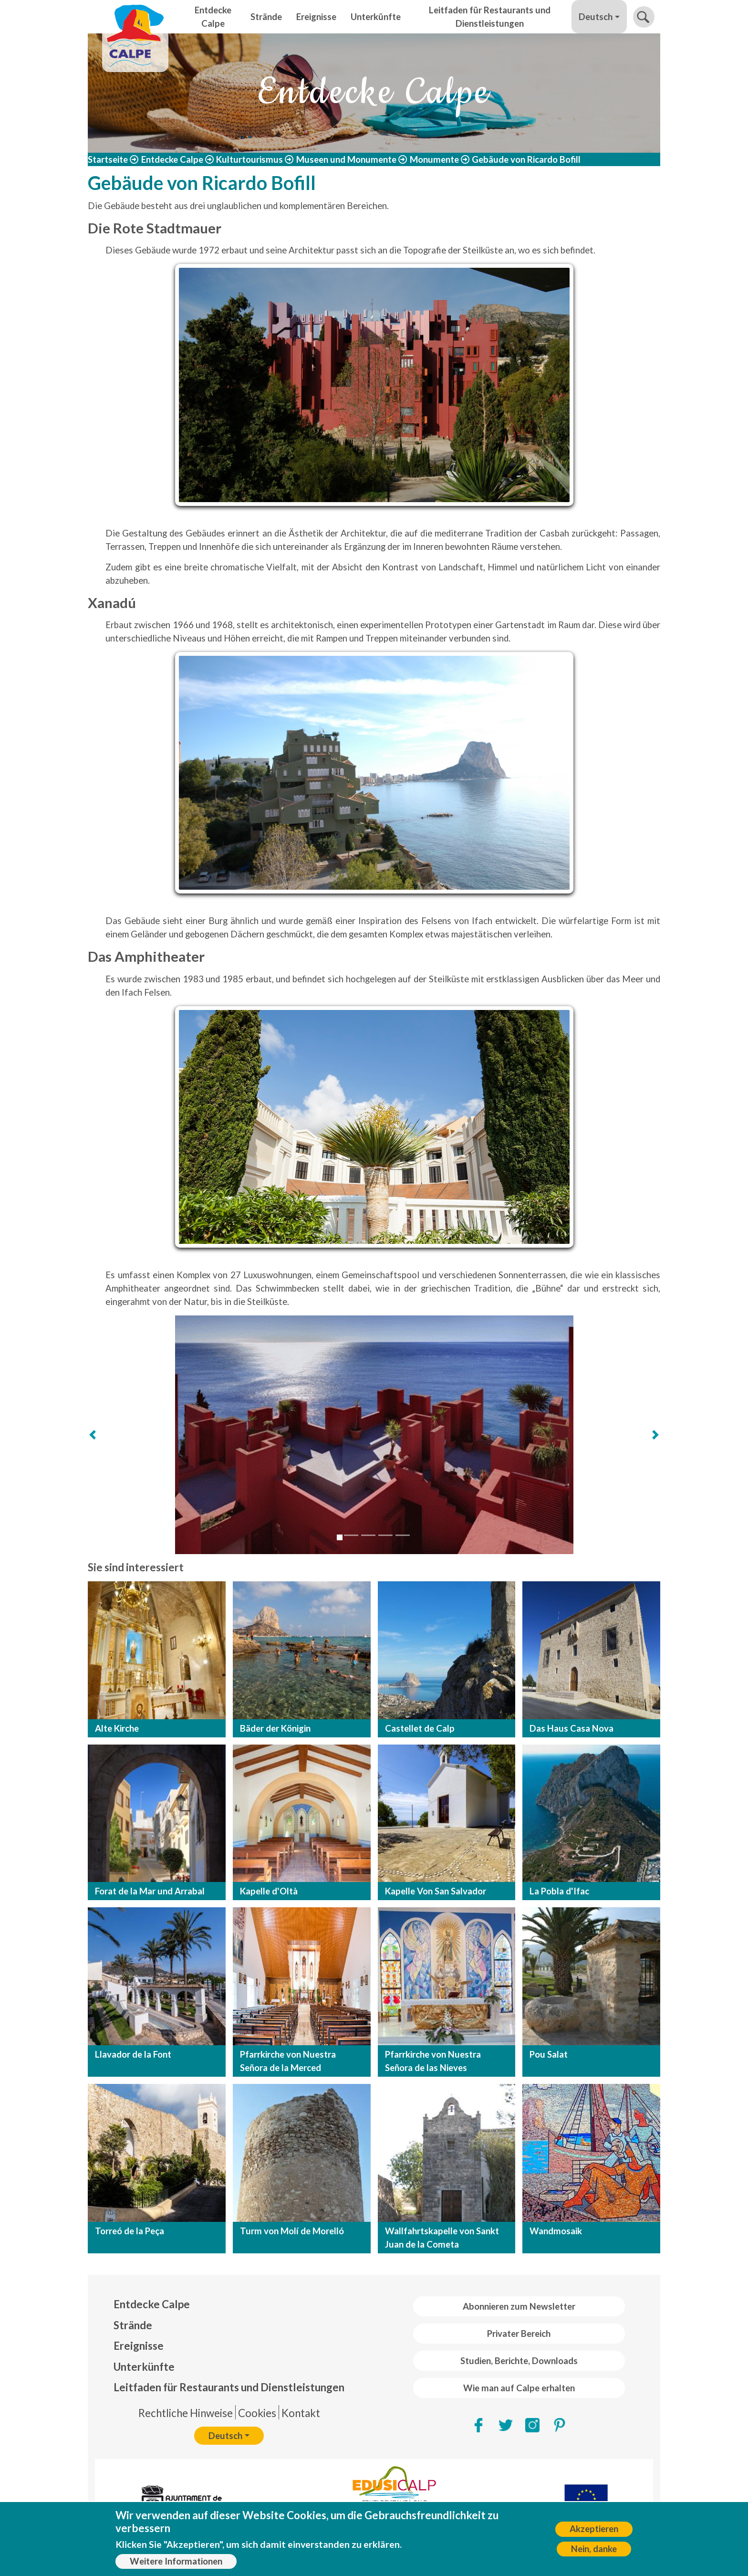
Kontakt (300, 2413)
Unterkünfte (376, 16)
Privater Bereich (519, 2333)
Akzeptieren (594, 2528)
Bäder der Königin (275, 1728)
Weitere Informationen (176, 2561)
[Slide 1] (340, 1537)
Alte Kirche (117, 1728)
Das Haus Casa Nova (571, 1728)
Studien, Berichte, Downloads (519, 2360)
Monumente (434, 159)
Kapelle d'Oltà (269, 1891)
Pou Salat (549, 2054)
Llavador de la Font (133, 2054)
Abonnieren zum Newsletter (519, 2306)
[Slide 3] (368, 1535)
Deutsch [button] (596, 16)
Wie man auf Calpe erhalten (519, 2388)
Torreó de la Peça (129, 2231)
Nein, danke (594, 2549)
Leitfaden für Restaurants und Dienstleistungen (490, 17)
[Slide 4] (385, 1535)
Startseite (108, 159)
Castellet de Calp (420, 1728)
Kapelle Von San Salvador (435, 1891)
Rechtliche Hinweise (185, 2413)
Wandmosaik (556, 2231)
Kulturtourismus (249, 159)
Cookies (257, 2413)
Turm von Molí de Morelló (292, 2231)
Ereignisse (316, 16)
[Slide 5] (402, 1535)
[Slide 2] (351, 1535)
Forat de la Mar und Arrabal (150, 1891)
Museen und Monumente (346, 159)
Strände (266, 16)
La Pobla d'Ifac (559, 1891)
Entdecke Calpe (213, 17)
